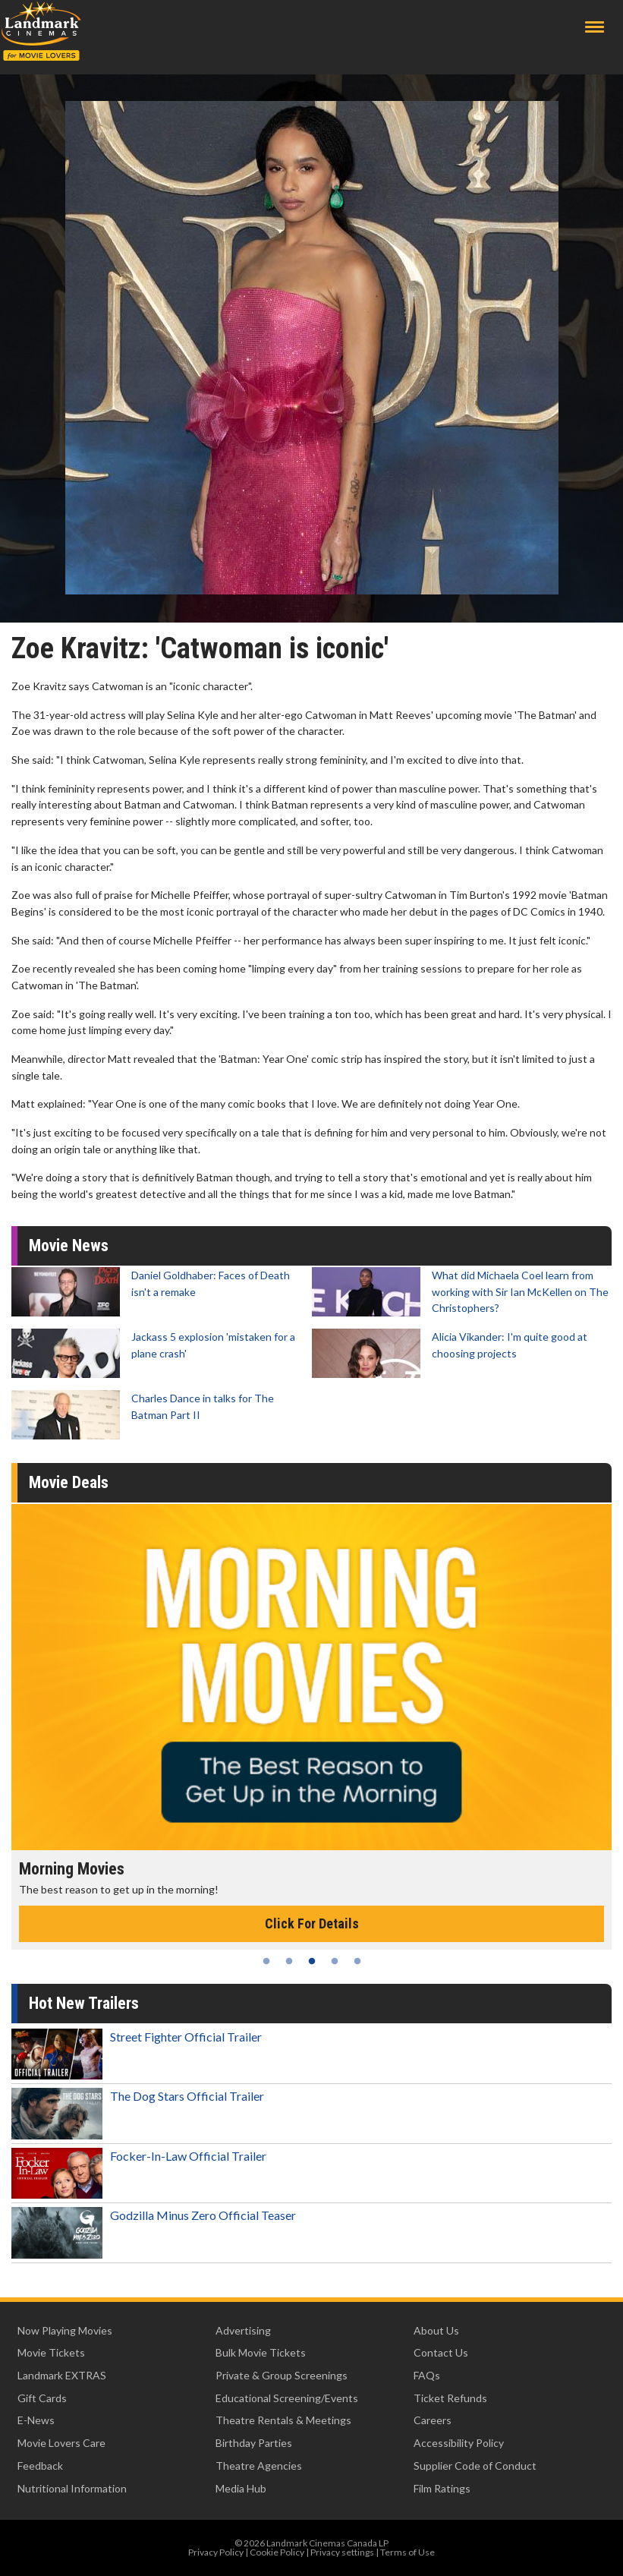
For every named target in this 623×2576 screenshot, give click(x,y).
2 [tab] (289, 1961)
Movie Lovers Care (61, 2442)
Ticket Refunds (450, 2398)
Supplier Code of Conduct (475, 2465)
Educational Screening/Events (287, 2398)
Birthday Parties (254, 2442)
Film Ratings (442, 2488)
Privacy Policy (216, 2552)
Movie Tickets (51, 2352)
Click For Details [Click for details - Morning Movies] (312, 1923)
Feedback (40, 2465)
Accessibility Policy (459, 2442)
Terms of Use (407, 2552)
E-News (36, 2420)
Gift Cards (42, 2398)
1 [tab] (266, 1961)
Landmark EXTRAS (61, 2375)
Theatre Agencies (259, 2465)
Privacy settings (342, 2552)
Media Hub (241, 2488)
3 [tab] (311, 1961)
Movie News (69, 1245)
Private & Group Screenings (282, 2375)
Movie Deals (69, 1482)
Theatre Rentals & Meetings (283, 2420)
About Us (436, 2330)
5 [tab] (357, 1961)
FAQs (427, 2375)
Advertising (243, 2330)
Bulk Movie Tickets (261, 2352)
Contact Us (441, 2352)
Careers (433, 2420)
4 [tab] (334, 1961)
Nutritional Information (72, 2488)
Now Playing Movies (64, 2330)
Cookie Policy (277, 2552)
